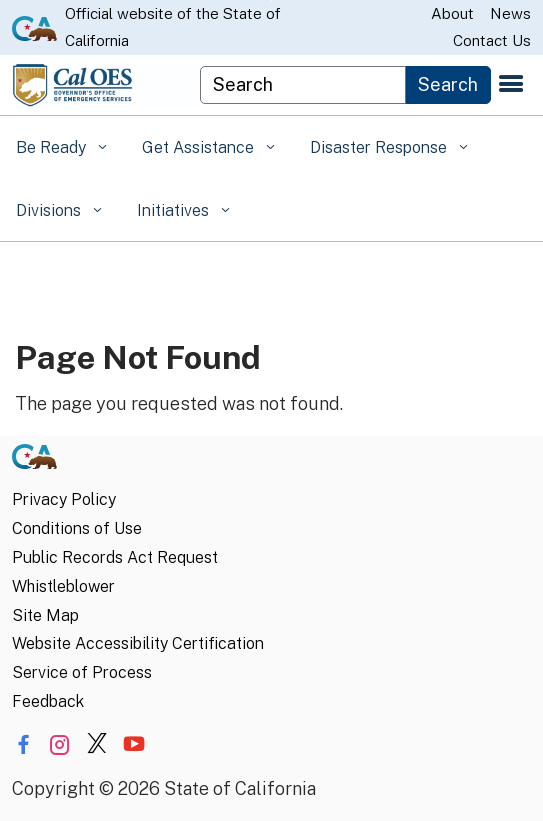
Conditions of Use (77, 528)
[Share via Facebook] (23, 745)
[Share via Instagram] (60, 745)
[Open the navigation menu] (511, 85)
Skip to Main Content (271, 0)
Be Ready (53, 147)
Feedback (48, 701)
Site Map (45, 615)
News (510, 13)
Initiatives (175, 210)
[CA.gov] (34, 461)
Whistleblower (63, 586)
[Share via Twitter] (97, 745)
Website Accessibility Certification (138, 643)
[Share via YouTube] (134, 745)
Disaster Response (380, 147)
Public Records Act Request (115, 557)
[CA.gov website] (34, 27)
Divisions (50, 210)
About (452, 13)
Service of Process (82, 672)
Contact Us (492, 40)
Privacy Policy (64, 499)
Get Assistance (200, 147)
